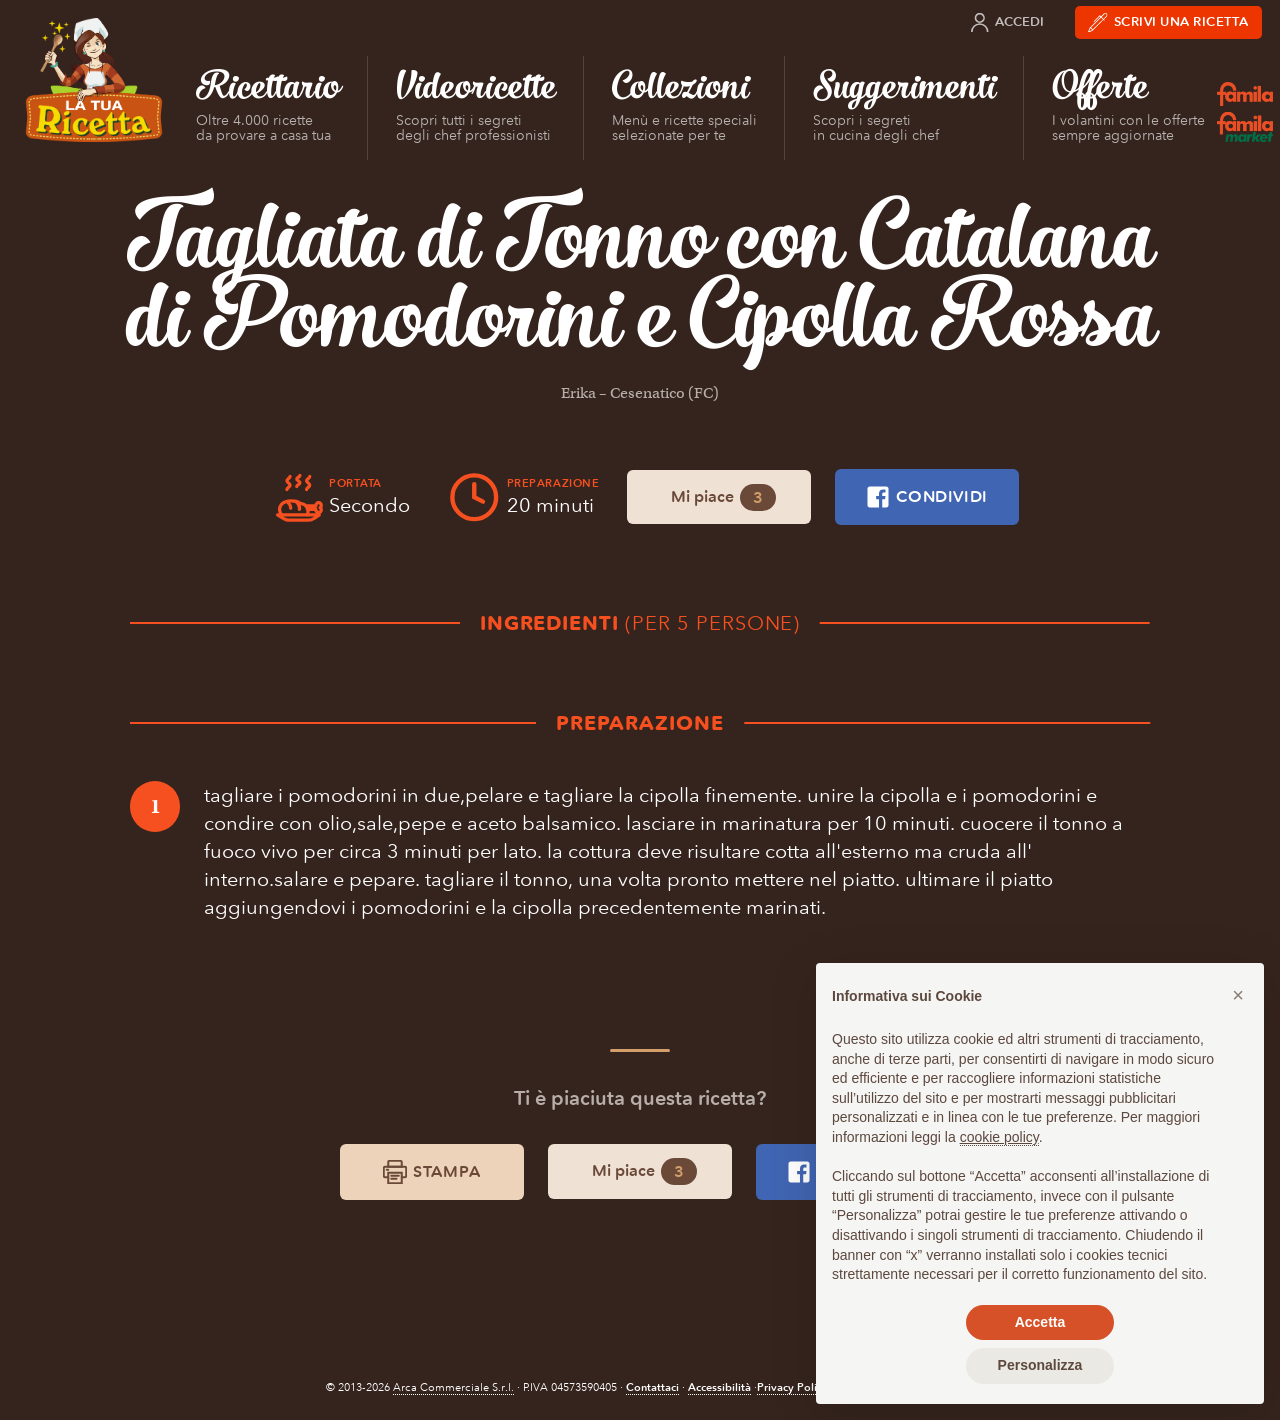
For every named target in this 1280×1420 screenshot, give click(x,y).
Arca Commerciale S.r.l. (453, 1387)
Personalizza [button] (1040, 1365)
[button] (1238, 995)
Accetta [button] (1040, 1322)
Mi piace (723, 497)
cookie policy (999, 1137)
